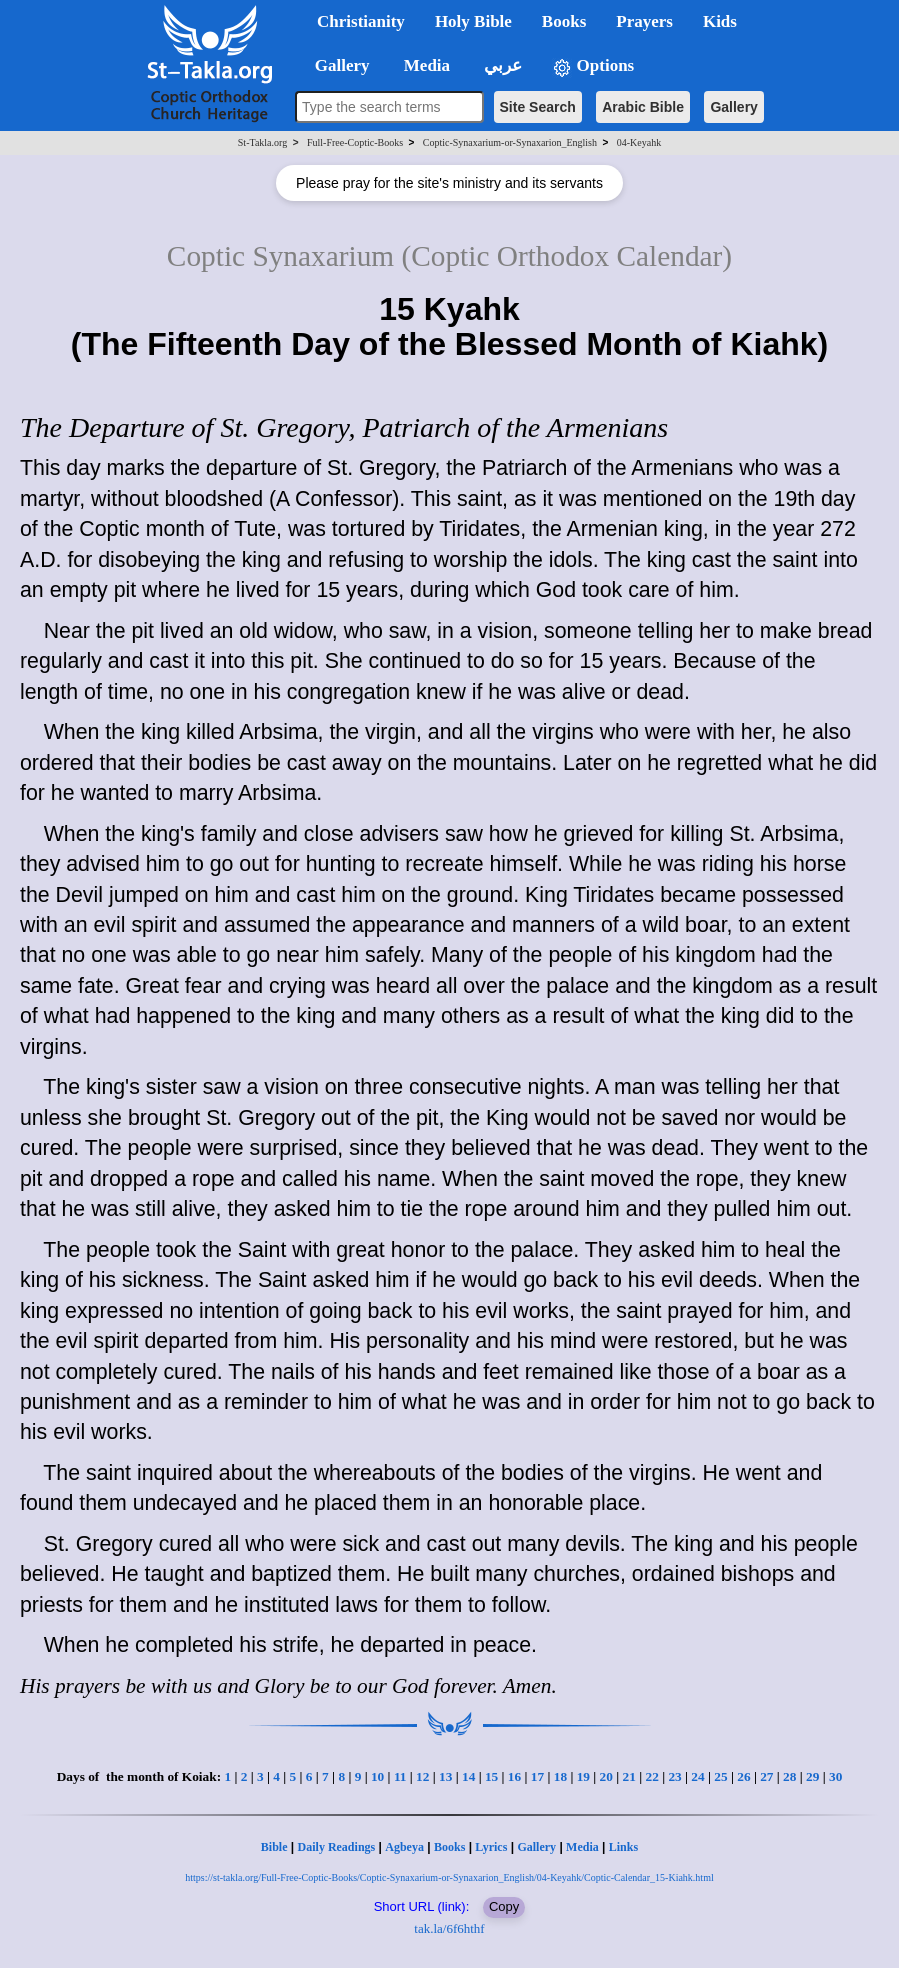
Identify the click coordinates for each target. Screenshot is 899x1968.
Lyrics (491, 1847)
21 (629, 1776)
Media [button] (425, 65)
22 (651, 1776)
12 (422, 1776)
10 (377, 1776)
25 (720, 1776)
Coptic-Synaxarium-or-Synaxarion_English (510, 142)
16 (514, 1776)
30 (835, 1776)
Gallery (733, 107)
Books (449, 1847)
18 (560, 1776)
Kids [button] (720, 21)
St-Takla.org (262, 142)
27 (766, 1776)
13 (445, 1776)
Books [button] (564, 21)
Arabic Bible (643, 107)
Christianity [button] (361, 21)
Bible (274, 1847)
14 (468, 1776)
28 (789, 1776)
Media (582, 1847)
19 (583, 1776)
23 (674, 1776)
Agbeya (404, 1847)
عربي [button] (501, 65)
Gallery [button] (336, 65)
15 (491, 1776)
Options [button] (593, 66)
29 (812, 1776)
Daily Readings (337, 1847)
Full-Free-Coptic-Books (355, 142)
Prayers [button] (644, 21)
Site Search (538, 107)
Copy (504, 1906)
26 (743, 1776)
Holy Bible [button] (473, 21)
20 (606, 1776)
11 (400, 1776)
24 (697, 1776)
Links (623, 1847)
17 (537, 1776)
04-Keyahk (639, 142)
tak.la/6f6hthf (449, 1928)
